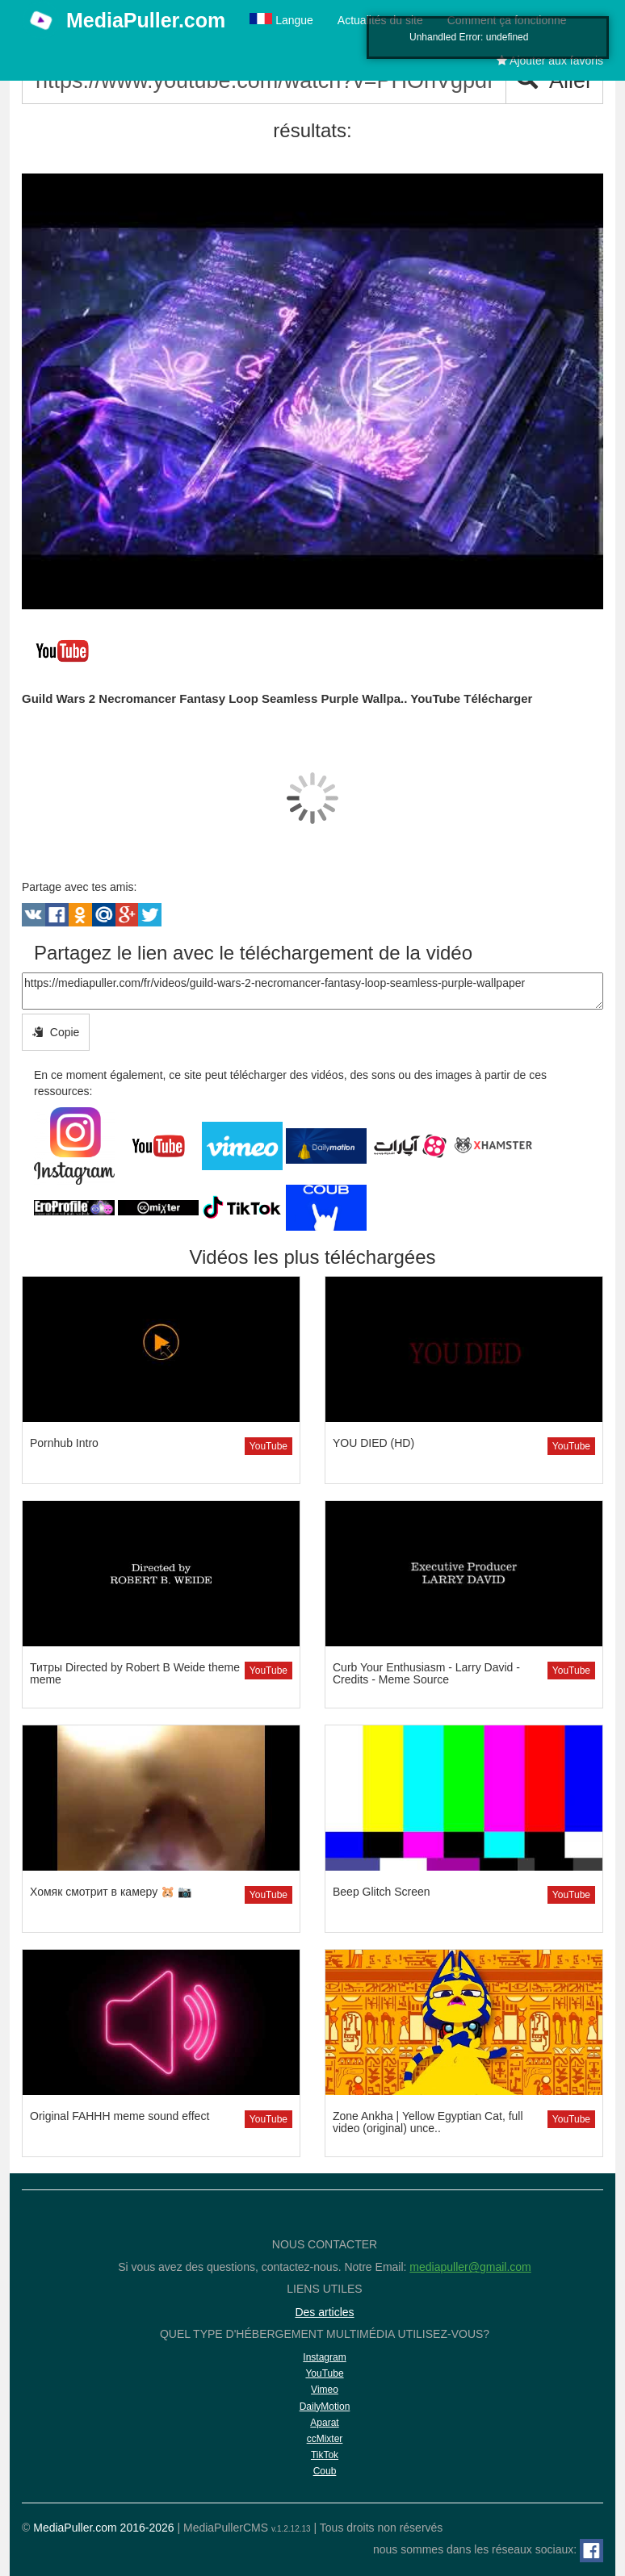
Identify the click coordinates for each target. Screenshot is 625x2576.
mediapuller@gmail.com (470, 2266)
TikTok (324, 2455)
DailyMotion (325, 2406)
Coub (325, 2471)
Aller (554, 80)
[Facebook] (591, 2550)
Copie (55, 1032)
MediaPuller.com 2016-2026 (103, 2527)
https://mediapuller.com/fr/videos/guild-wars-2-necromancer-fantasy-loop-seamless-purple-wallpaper (312, 991)
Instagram (324, 2357)
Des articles (324, 2312)
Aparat (324, 2422)
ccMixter (325, 2438)
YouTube (268, 1446)
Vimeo (324, 2389)
